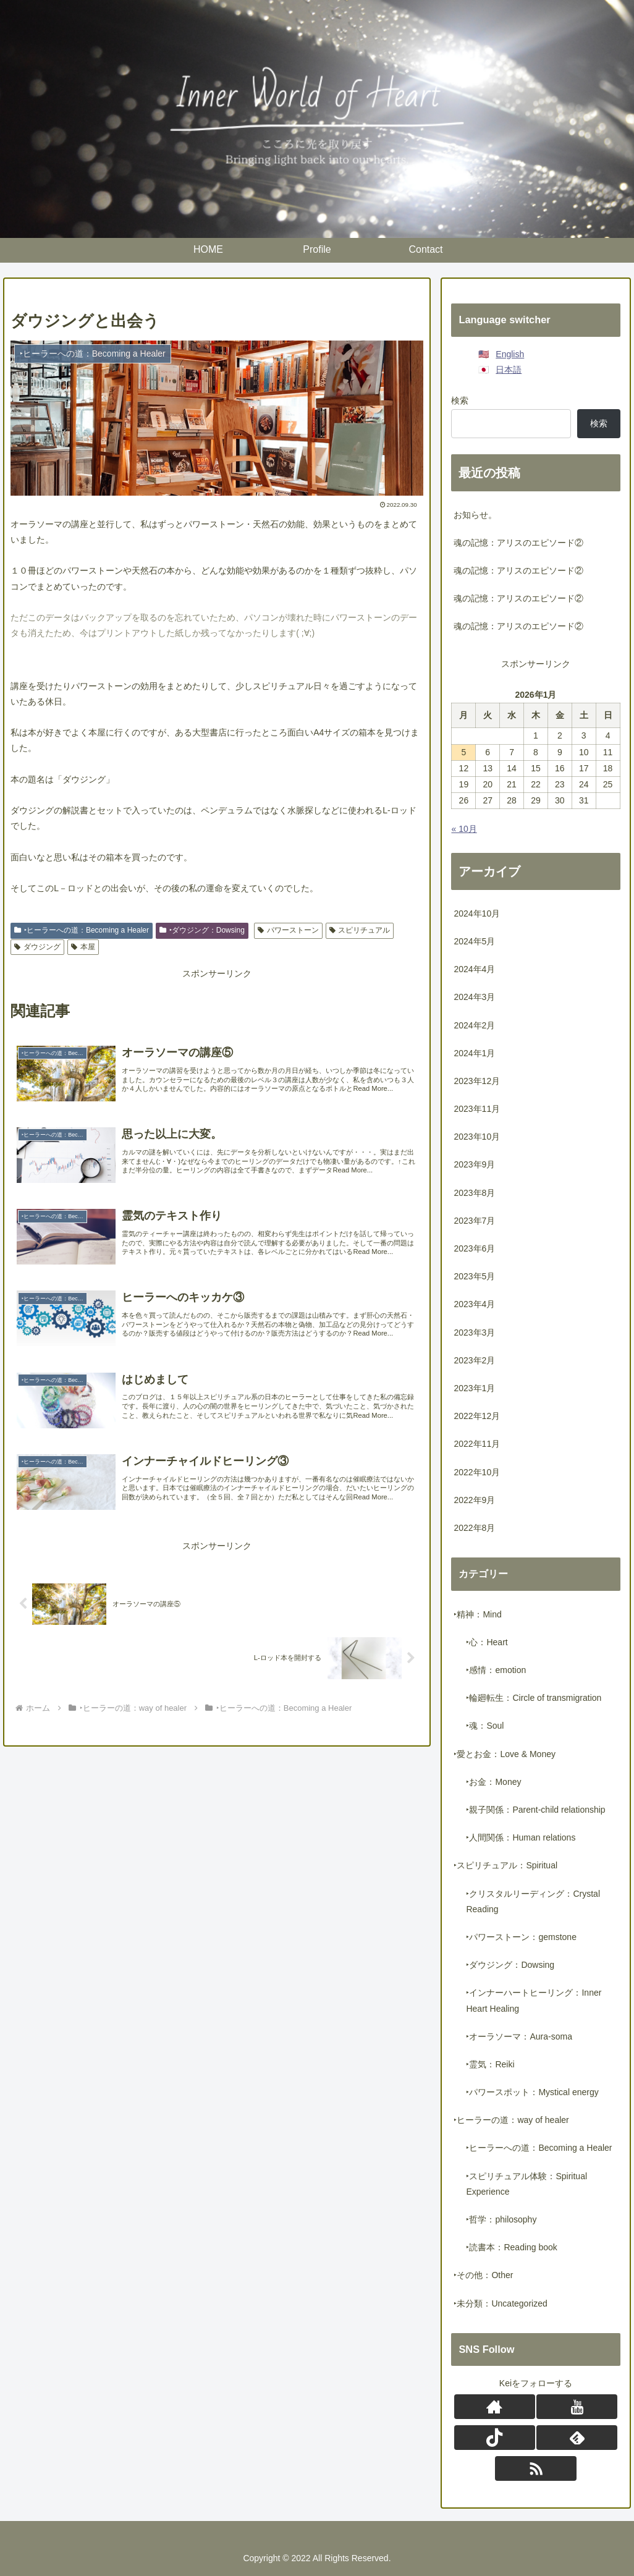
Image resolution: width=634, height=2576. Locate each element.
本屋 (83, 947)
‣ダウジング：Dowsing (202, 930)
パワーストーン (288, 930)
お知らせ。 (475, 515)
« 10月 (463, 829)
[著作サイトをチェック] (494, 2406)
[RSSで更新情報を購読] (535, 2468)
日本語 (509, 370)
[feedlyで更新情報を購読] (576, 2437)
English (510, 354)
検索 (459, 400)
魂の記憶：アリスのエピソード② (518, 543)
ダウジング (37, 947)
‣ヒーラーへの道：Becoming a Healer (81, 930)
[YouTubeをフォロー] (576, 2406)
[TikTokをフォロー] (494, 2437)
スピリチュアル (360, 930)
